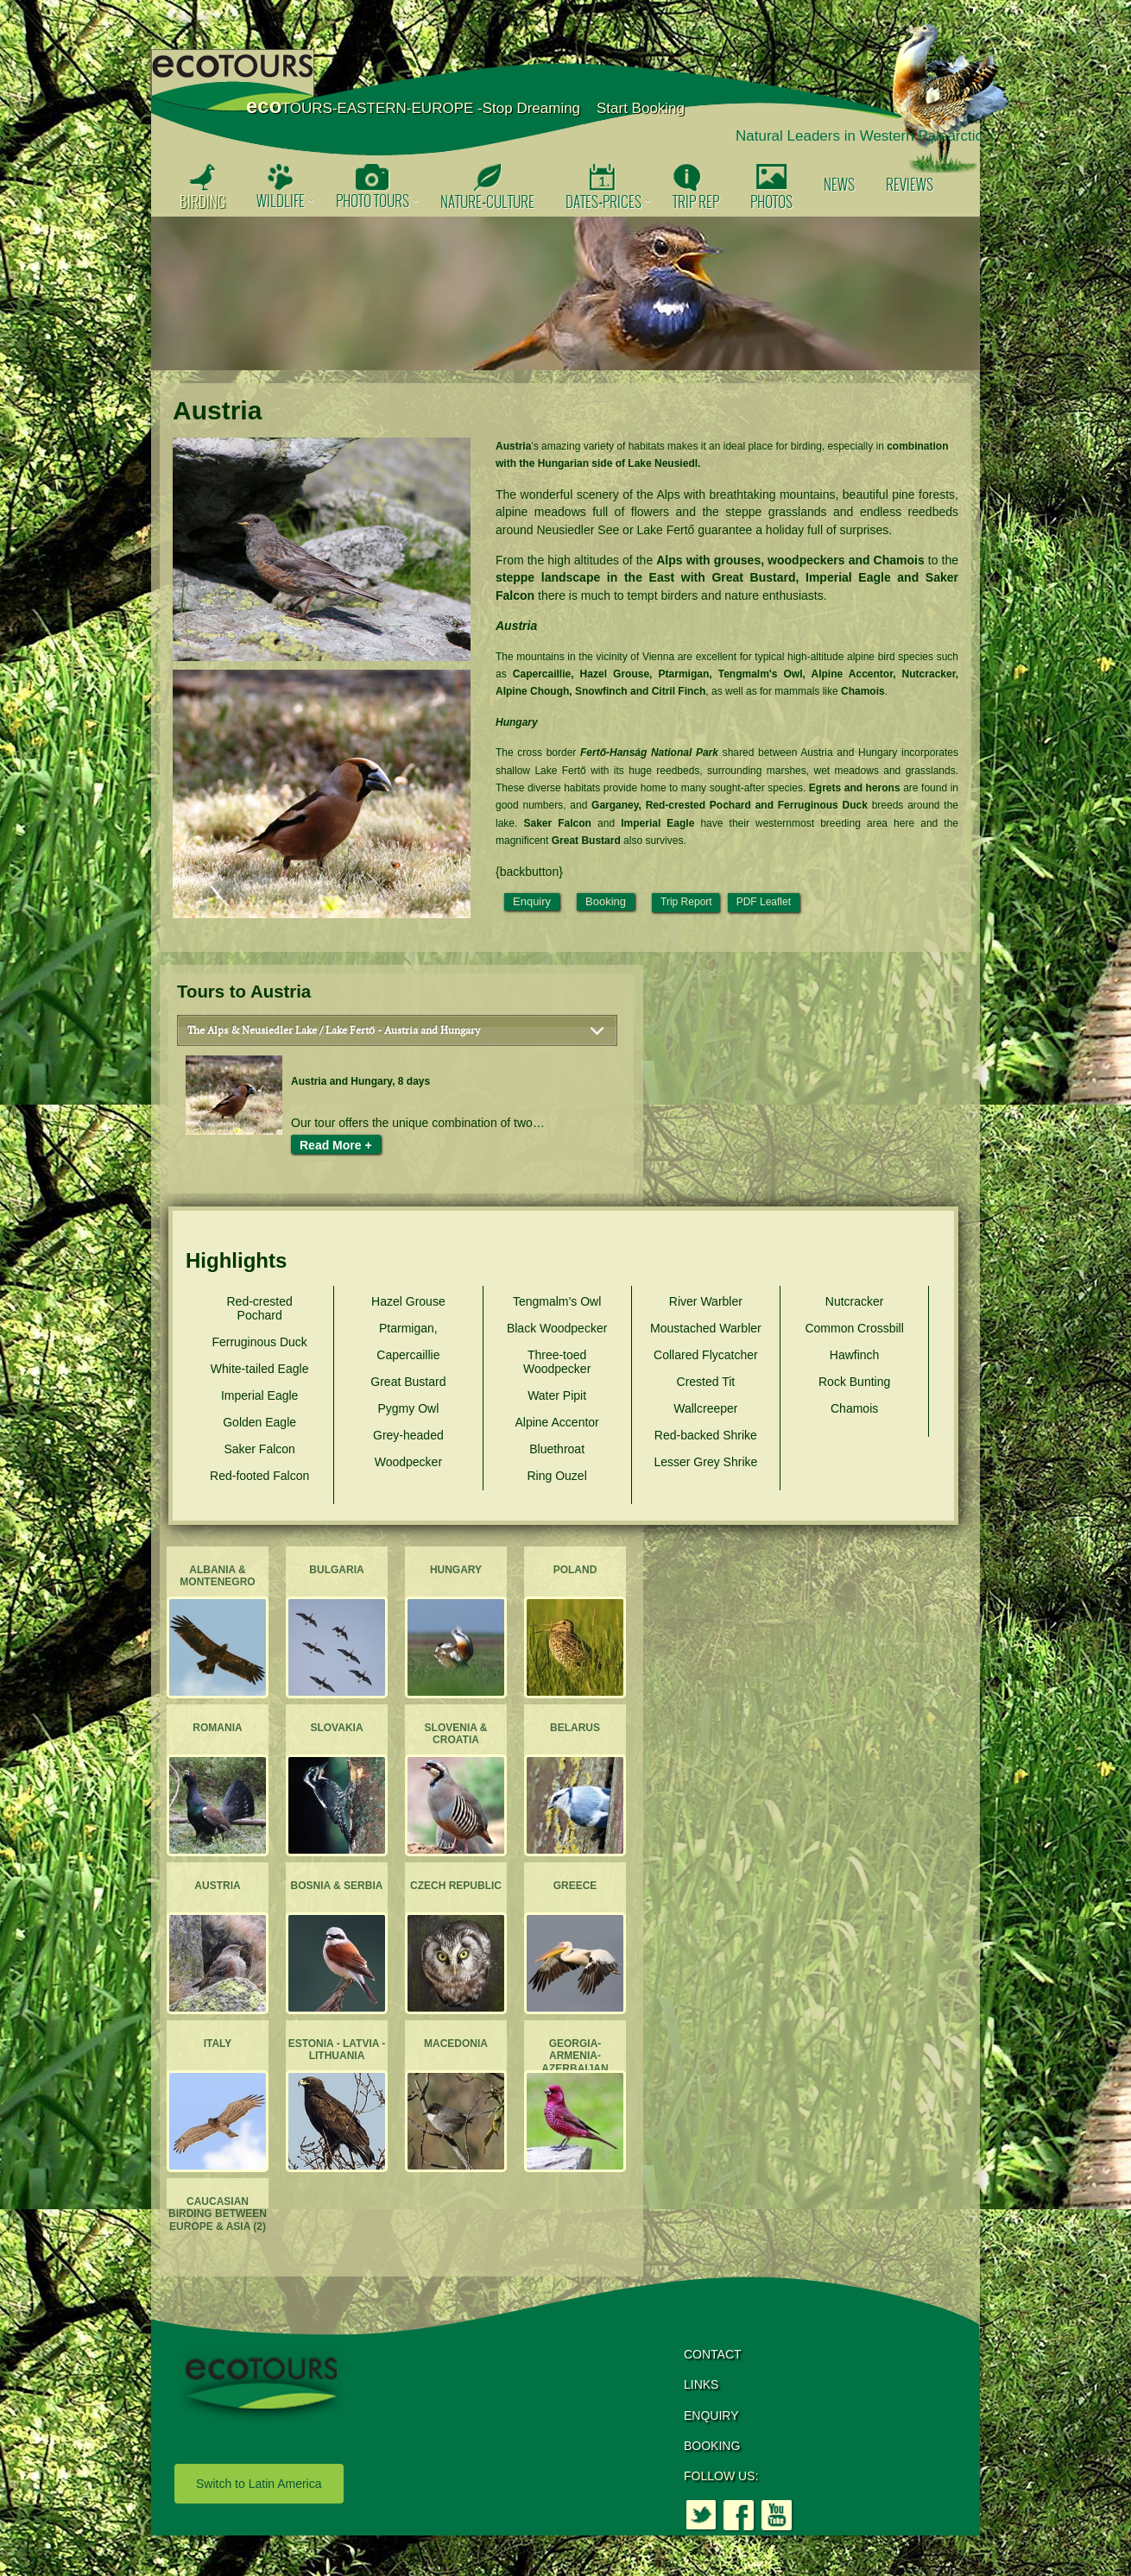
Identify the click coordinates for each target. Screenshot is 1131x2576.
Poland (575, 1570)
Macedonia (456, 2043)
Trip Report (686, 902)
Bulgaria (336, 1570)
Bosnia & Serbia (337, 1886)
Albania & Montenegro (217, 1576)
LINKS (701, 2384)
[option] (565, 293)
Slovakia (336, 1728)
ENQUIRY (711, 2415)
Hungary (456, 1570)
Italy (218, 2043)
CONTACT (713, 2354)
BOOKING (712, 2446)
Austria (217, 1886)
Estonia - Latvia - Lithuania (337, 2049)
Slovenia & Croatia (456, 1734)
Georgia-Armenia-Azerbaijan (574, 2056)
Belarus (575, 1728)
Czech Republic (456, 1886)
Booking (605, 901)
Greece (575, 1886)
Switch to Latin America (259, 2484)
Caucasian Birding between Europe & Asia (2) (217, 2214)
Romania (217, 1728)
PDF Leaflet (763, 902)
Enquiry (532, 901)
